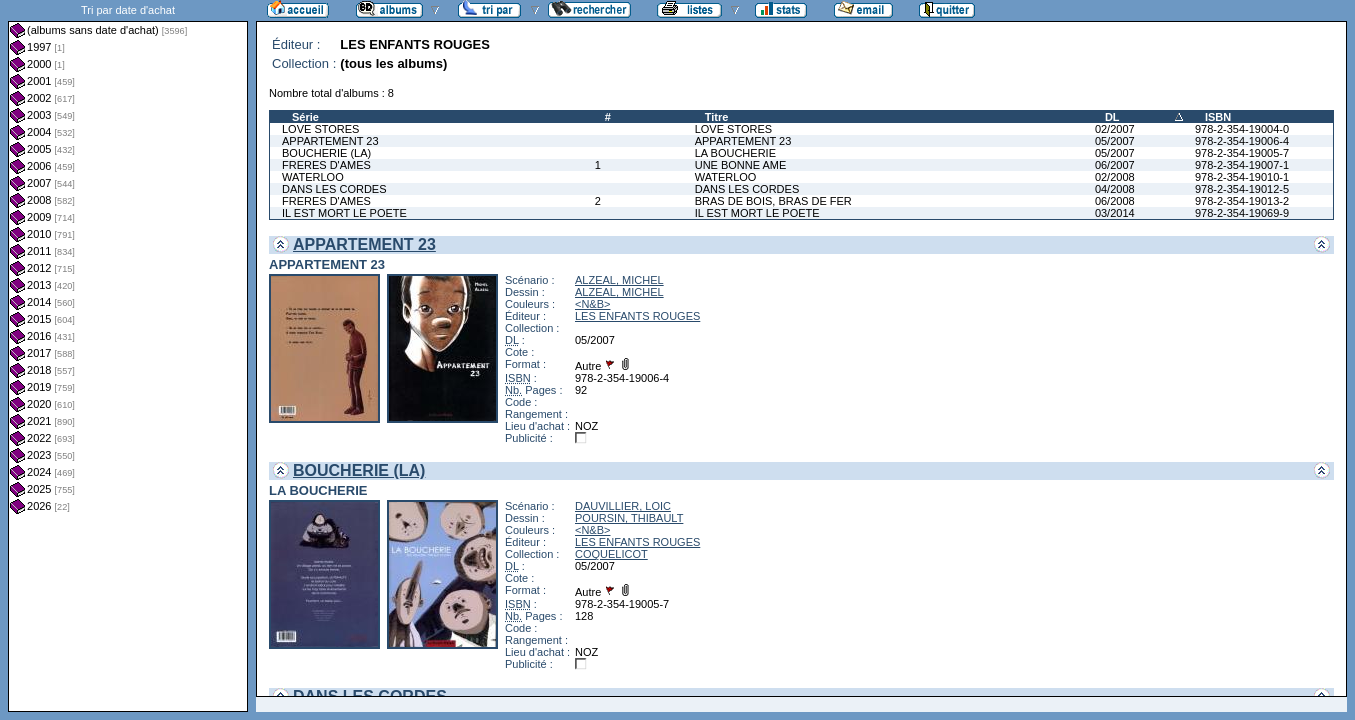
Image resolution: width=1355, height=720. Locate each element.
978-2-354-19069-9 (1242, 213)
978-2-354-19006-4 (1242, 141)
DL (1112, 117)
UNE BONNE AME (741, 165)
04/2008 (1115, 189)
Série (305, 117)
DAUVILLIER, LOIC (623, 506)
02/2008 (1115, 177)
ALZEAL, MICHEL (619, 280)
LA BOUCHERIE (735, 153)
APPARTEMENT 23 (330, 141)
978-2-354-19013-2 (1242, 201)
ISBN (1218, 117)
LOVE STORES (320, 129)
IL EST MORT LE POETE (344, 213)
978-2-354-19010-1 (1242, 177)
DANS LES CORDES (334, 189)
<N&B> (592, 304)
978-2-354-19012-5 (1242, 189)
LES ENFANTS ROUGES (637, 316)
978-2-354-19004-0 (1242, 129)
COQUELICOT (611, 554)
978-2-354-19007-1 (1242, 165)
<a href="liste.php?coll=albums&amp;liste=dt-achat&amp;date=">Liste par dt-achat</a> (128, 356)
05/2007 (1115, 141)
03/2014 (1115, 213)
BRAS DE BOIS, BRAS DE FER (773, 201)
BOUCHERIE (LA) (326, 153)
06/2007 (1115, 165)
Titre (717, 117)
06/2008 (1115, 201)
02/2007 (1115, 129)
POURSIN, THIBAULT (629, 518)
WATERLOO (313, 177)
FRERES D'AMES (326, 165)
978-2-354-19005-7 (1242, 153)
